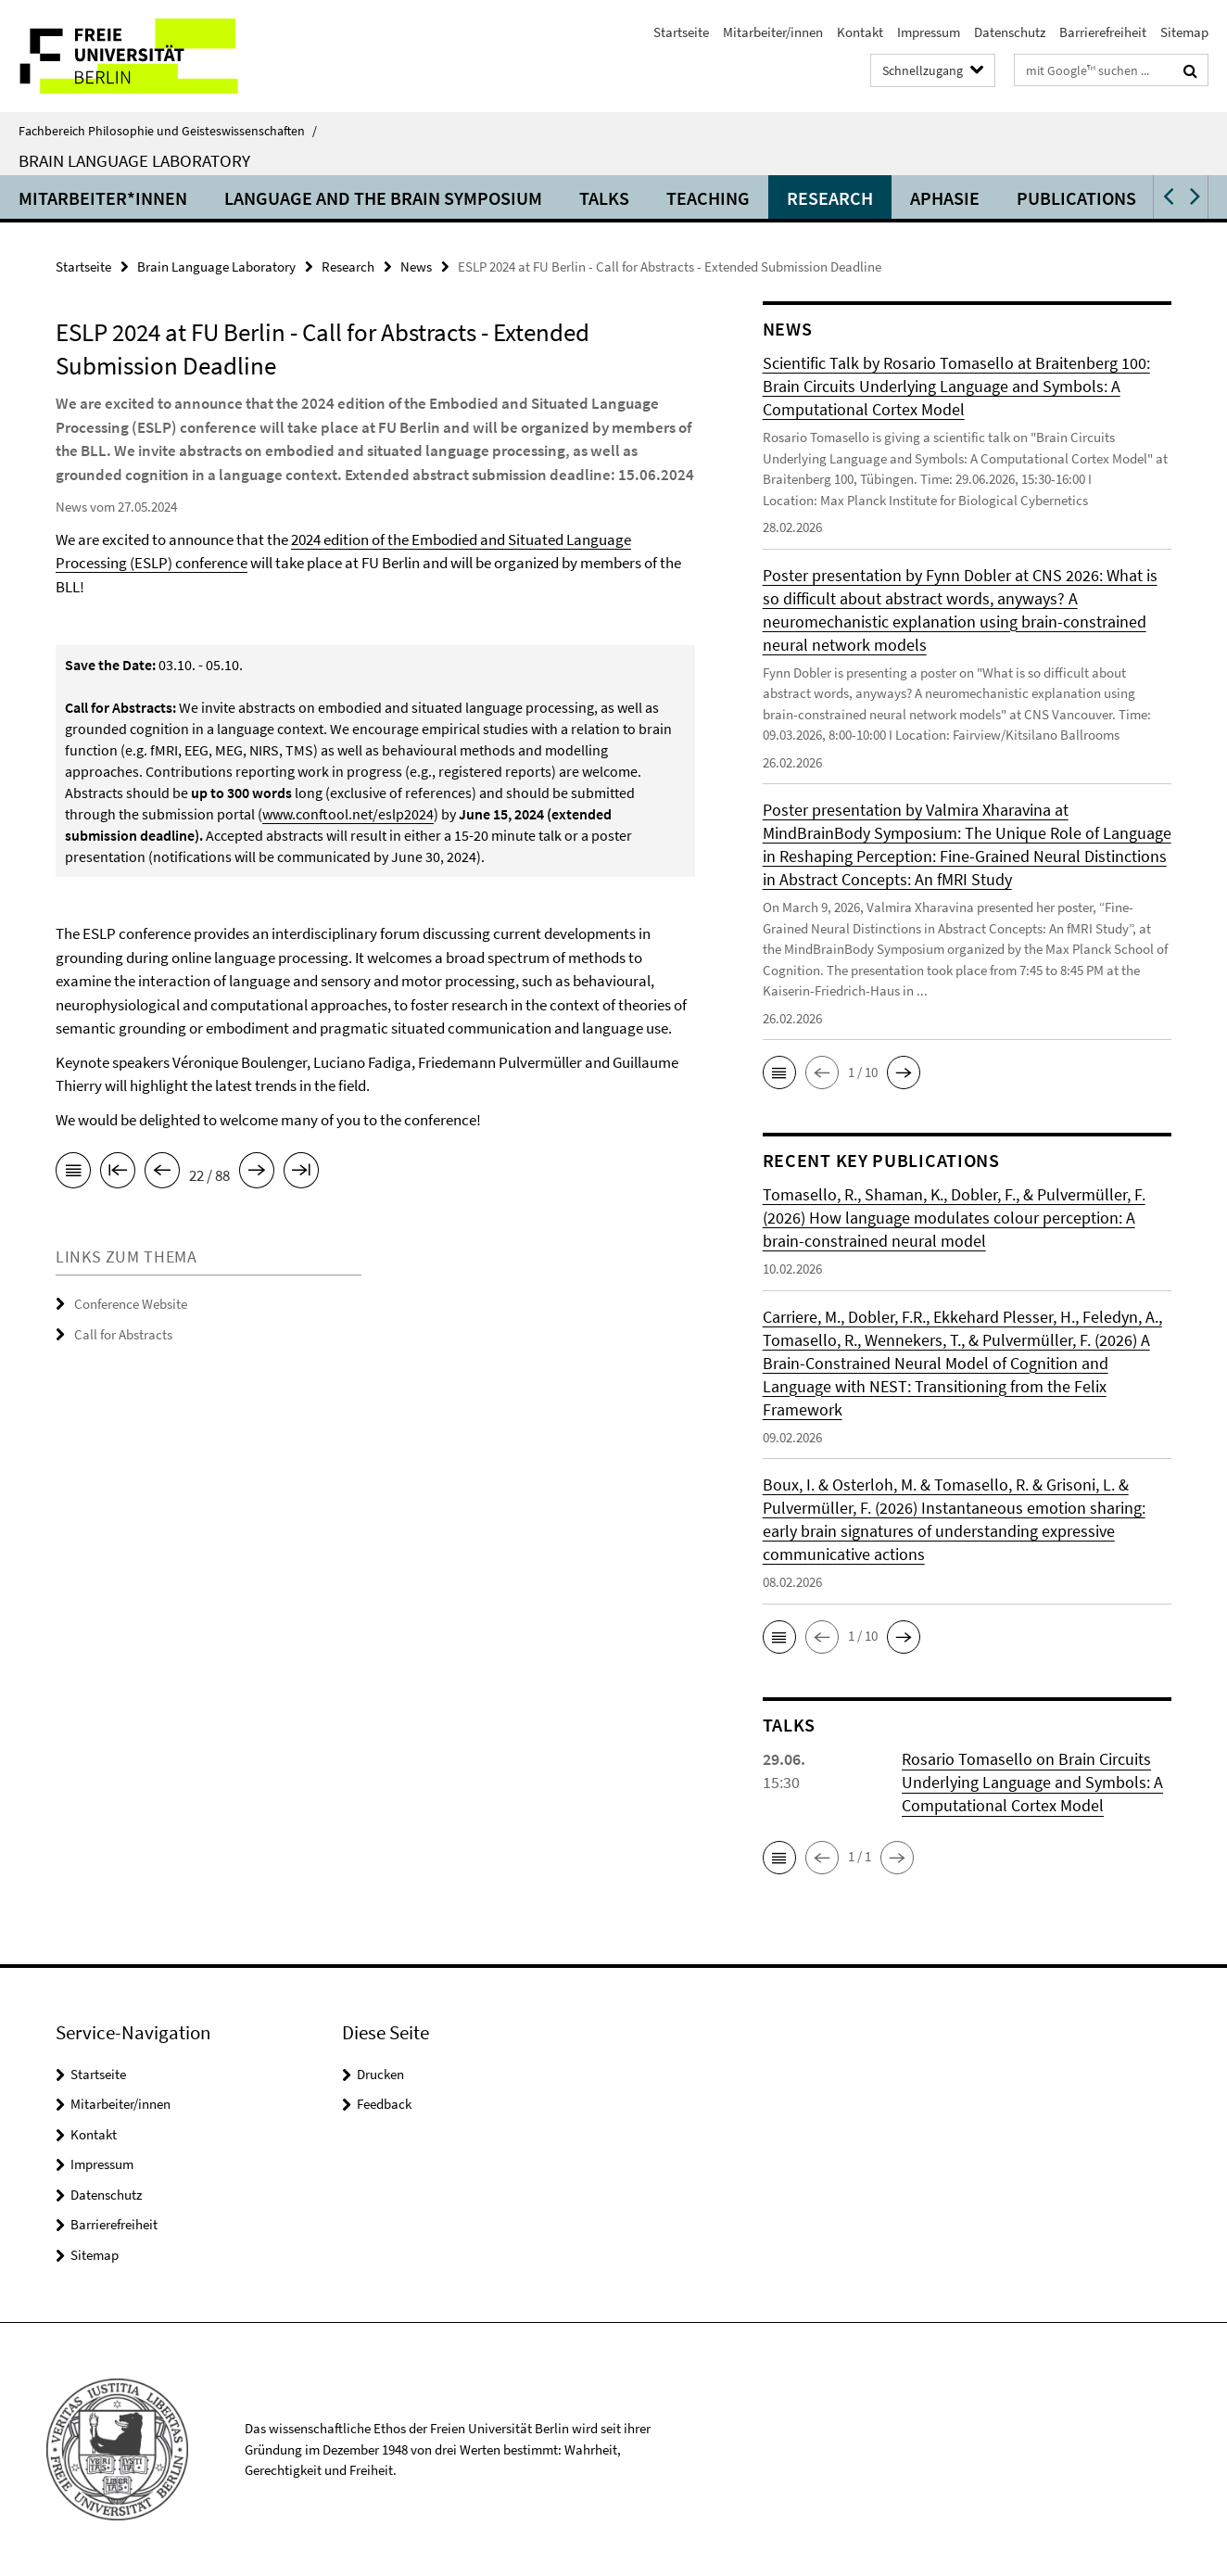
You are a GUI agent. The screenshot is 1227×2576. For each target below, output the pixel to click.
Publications (1076, 197)
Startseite (681, 32)
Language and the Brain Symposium (383, 197)
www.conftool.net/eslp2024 (348, 814)
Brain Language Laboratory (134, 160)
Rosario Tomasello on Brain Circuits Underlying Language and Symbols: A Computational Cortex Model (1032, 1782)
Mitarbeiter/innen (773, 32)
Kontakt (860, 32)
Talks (604, 197)
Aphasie (945, 197)
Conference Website (130, 1304)
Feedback (384, 2104)
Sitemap (1184, 32)
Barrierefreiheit (1102, 32)
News (416, 266)
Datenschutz (1009, 32)
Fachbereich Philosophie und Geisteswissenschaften (168, 130)
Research (830, 197)
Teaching (708, 197)
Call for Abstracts (123, 1333)
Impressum (928, 32)
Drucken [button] (380, 2074)
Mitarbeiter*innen (103, 197)
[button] (1167, 197)
